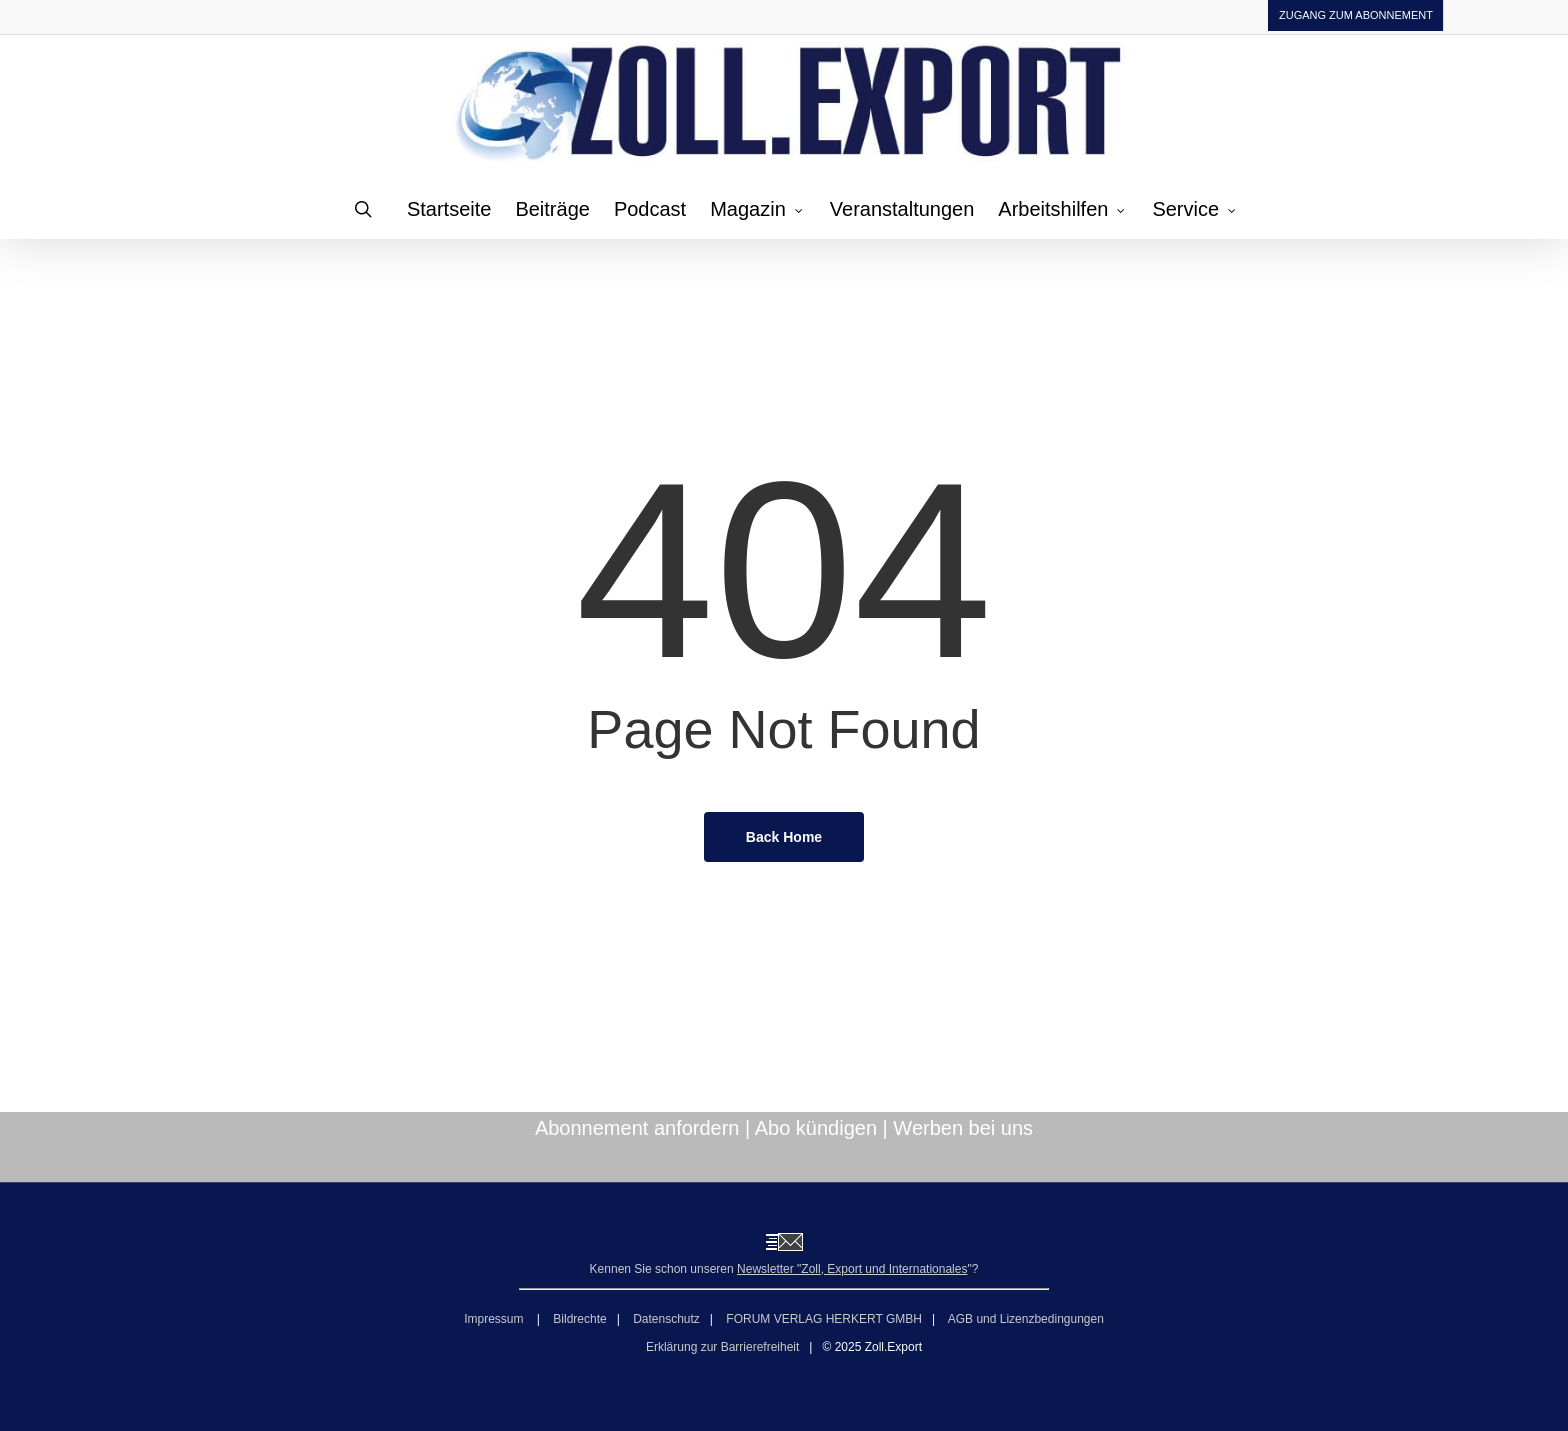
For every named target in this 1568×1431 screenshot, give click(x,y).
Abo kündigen (816, 1128)
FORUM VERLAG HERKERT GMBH (824, 1319)
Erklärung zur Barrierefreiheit (722, 1347)
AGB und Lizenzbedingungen (1026, 1319)
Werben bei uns (963, 1128)
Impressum (495, 1319)
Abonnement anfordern (637, 1128)
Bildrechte (579, 1319)
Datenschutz (666, 1319)
